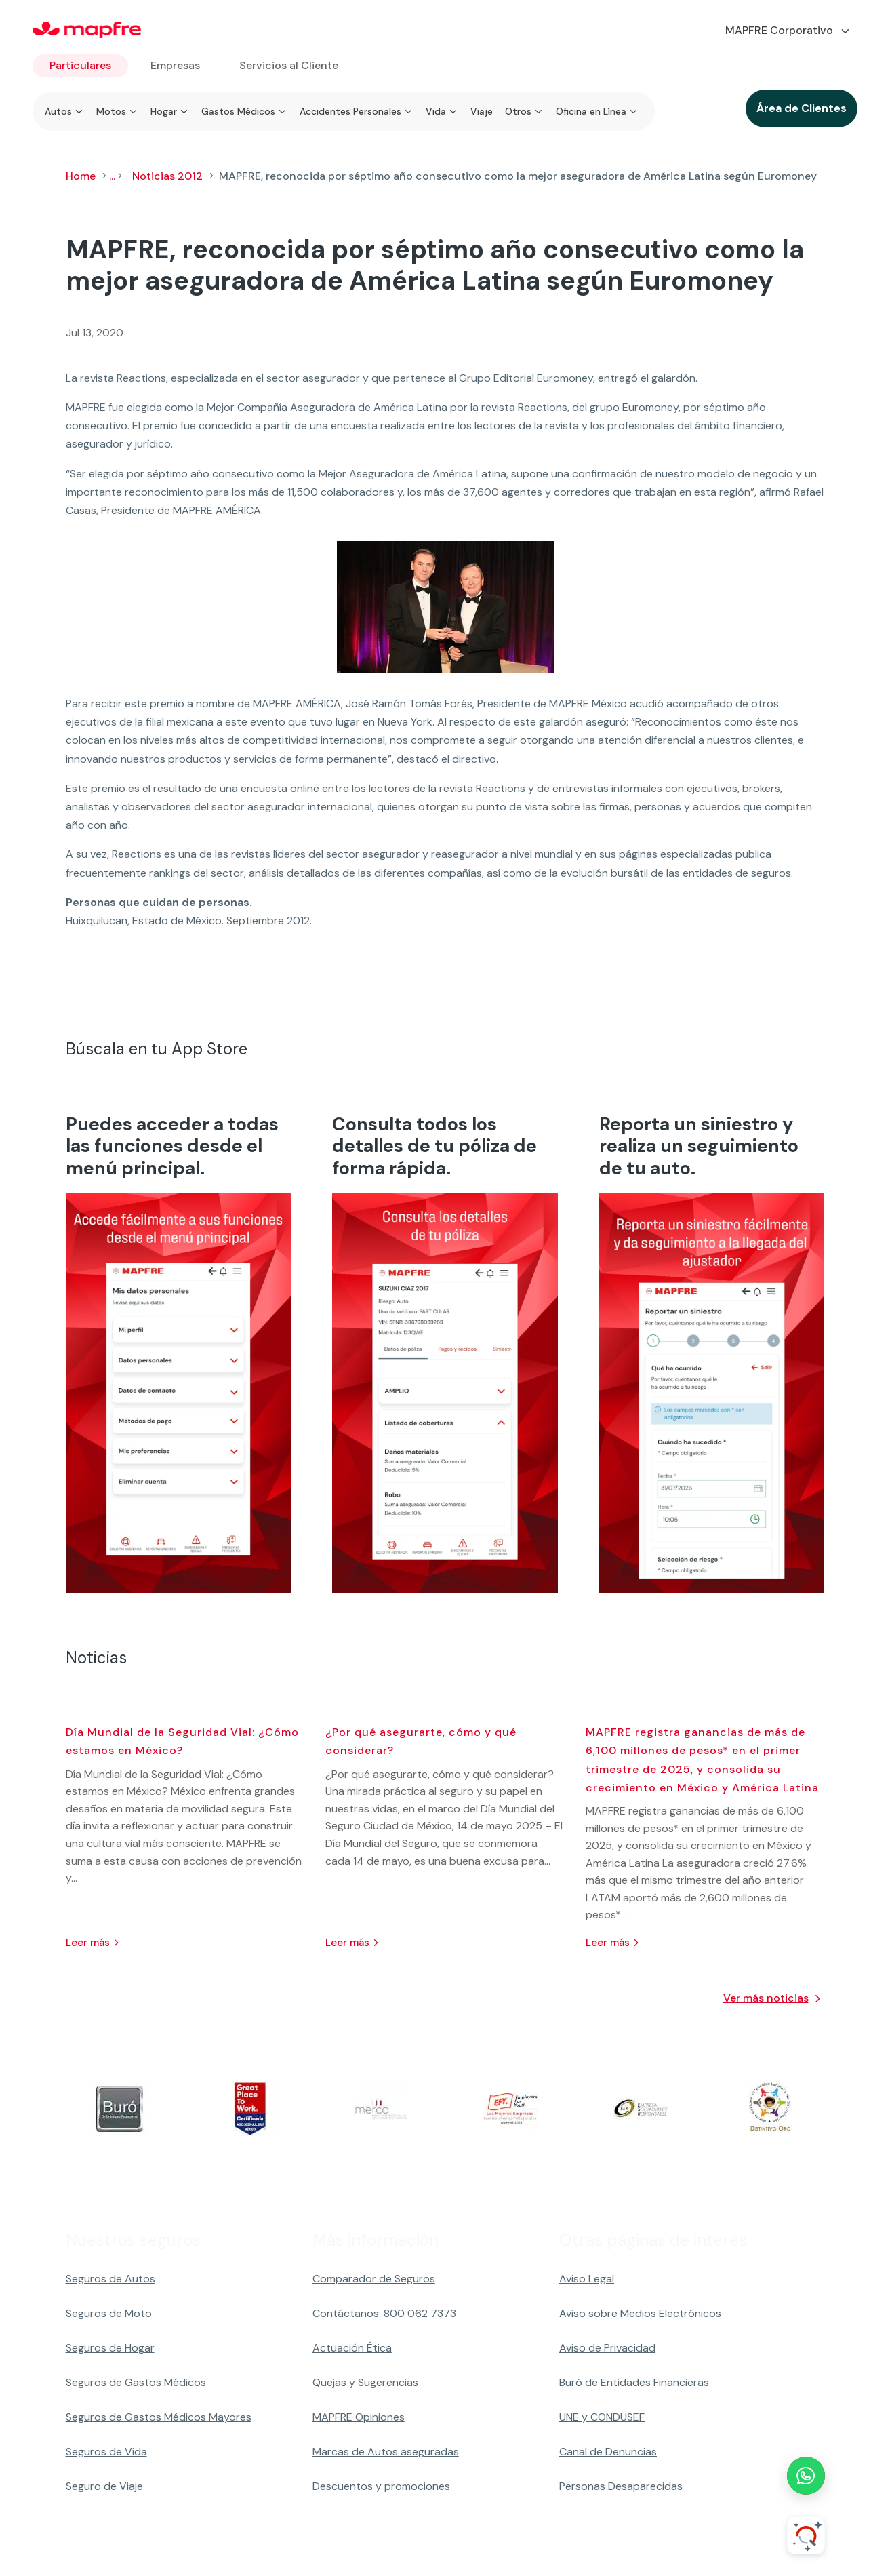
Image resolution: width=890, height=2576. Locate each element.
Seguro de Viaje (104, 2486)
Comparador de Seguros (373, 2279)
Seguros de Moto (109, 2313)
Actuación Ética (352, 2348)
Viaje (481, 111)
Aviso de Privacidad (607, 2348)
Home (81, 176)
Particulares (80, 65)
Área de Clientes (801, 108)
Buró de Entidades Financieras (634, 2382)
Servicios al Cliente (288, 65)
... (112, 176)
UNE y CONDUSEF (602, 2417)
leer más (88, 1942)
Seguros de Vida (106, 2451)
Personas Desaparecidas (621, 2486)
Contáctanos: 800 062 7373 (384, 2313)
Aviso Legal (586, 2279)
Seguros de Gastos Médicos (136, 2382)
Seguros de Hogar (110, 2348)
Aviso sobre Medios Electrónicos (640, 2313)
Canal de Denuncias (608, 2451)
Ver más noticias (766, 1998)
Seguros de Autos (110, 2279)
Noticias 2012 (167, 176)
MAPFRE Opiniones (358, 2417)
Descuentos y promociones (381, 2486)
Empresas (175, 65)
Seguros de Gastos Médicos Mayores (158, 2417)
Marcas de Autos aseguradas (385, 2451)
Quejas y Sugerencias (365, 2382)
